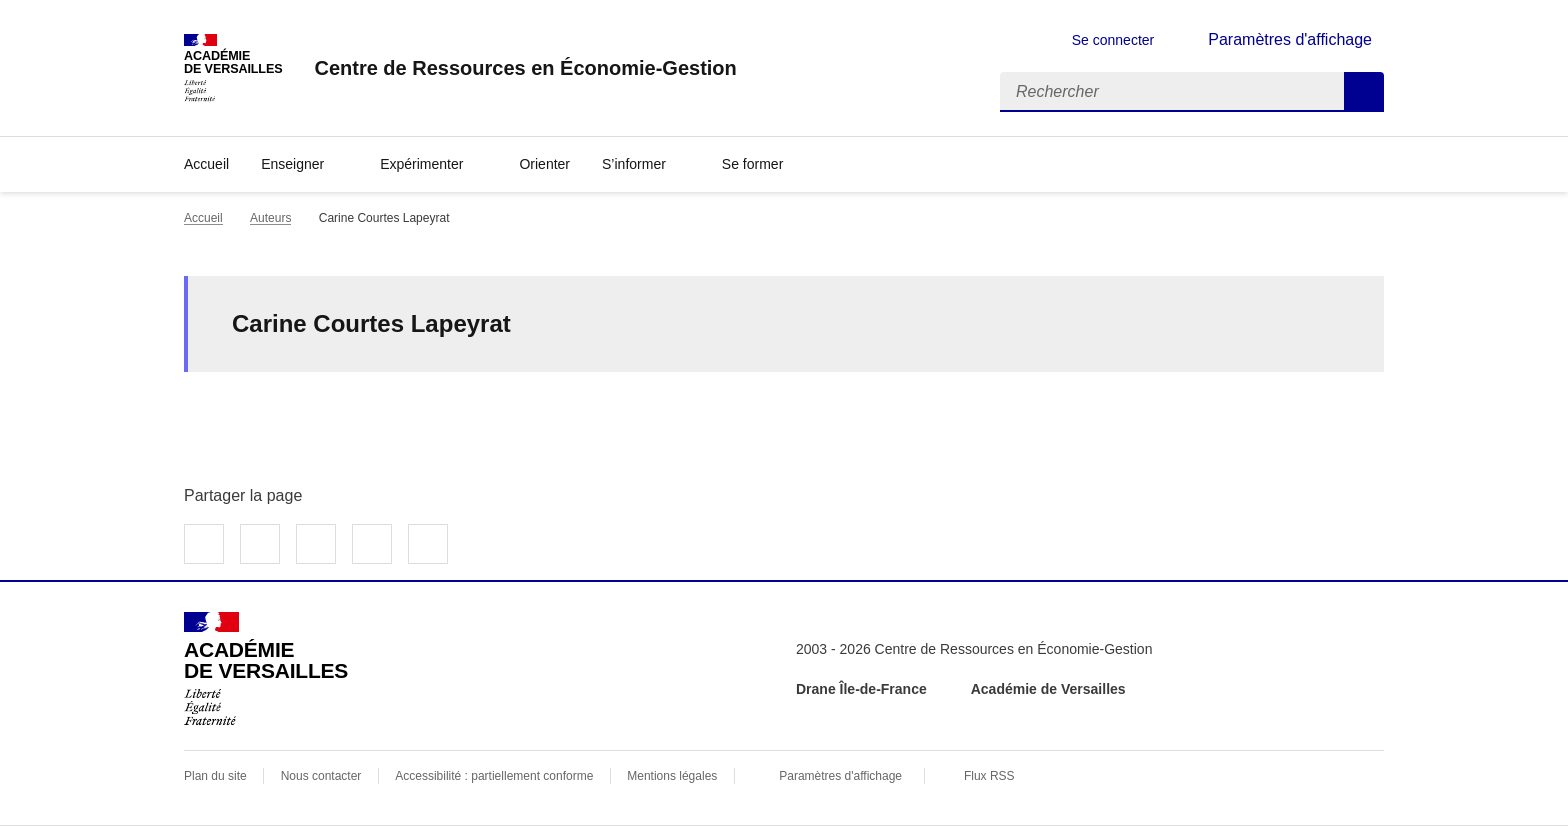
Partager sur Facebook (204, 544)
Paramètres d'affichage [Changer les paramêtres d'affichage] (1290, 39)
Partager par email (372, 544)
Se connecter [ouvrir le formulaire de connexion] (1113, 40)
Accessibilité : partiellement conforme (494, 776)
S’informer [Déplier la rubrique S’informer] (634, 164)
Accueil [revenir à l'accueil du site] (206, 164)
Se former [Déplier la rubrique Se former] (752, 164)
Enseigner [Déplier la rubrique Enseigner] (292, 164)
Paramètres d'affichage (840, 776)
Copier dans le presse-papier (428, 544)
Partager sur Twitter (260, 544)
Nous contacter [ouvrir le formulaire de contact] (321, 776)
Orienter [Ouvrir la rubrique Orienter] (544, 164)
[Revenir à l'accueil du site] (266, 669)
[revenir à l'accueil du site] (525, 68)
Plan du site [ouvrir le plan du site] (215, 776)
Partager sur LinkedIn (316, 544)
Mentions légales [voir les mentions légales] (672, 776)
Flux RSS (989, 776)
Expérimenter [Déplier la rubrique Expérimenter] (421, 164)
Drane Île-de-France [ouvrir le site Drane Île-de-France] (861, 689)
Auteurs (270, 218)
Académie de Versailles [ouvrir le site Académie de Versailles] (1048, 689)
